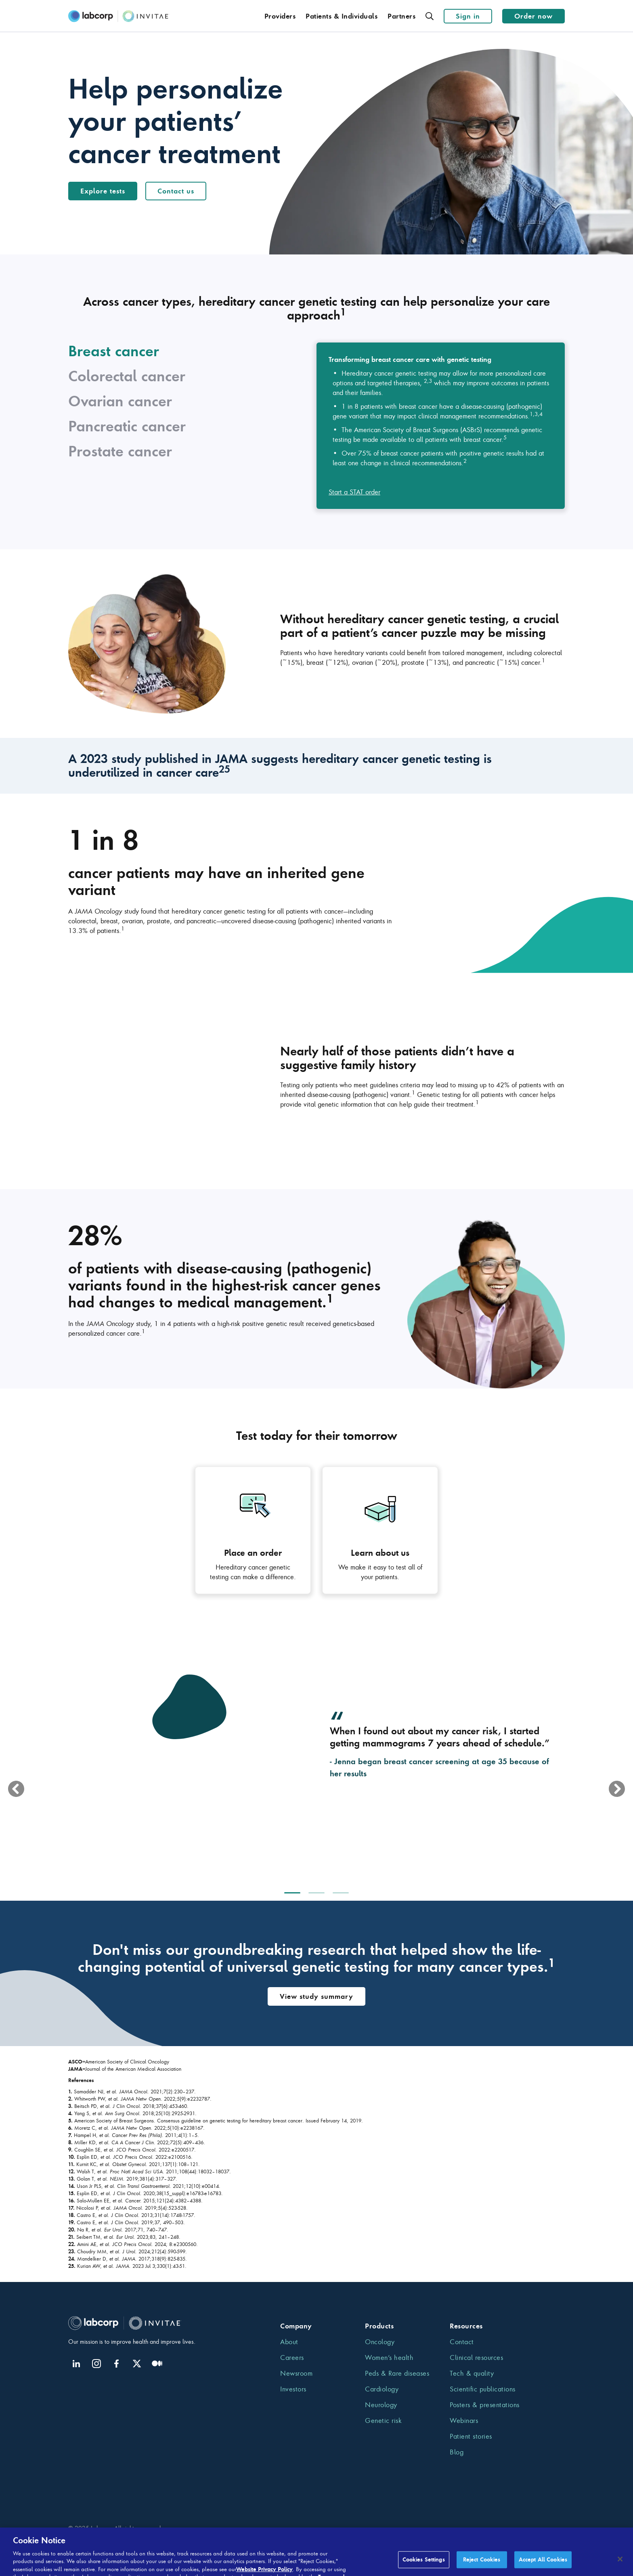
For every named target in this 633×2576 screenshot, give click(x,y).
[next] (617, 1789)
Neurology (381, 2405)
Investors (293, 2389)
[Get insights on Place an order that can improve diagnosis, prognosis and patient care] (252, 1530)
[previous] (16, 1789)
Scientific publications (483, 2389)
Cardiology (381, 2389)
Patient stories (471, 2436)
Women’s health (389, 2357)
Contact (462, 2342)
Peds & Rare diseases (397, 2373)
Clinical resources (476, 2357)
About (289, 2342)
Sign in (468, 16)
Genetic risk (383, 2420)
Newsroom (296, 2373)
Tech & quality (472, 2373)
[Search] (429, 16)
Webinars (464, 2420)
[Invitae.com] (118, 16)
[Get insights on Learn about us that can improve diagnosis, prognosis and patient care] (380, 1530)
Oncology (379, 2342)
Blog (456, 2452)
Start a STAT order (354, 492)
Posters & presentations (485, 2405)
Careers (292, 2357)
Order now (533, 16)
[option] (316, 1759)
